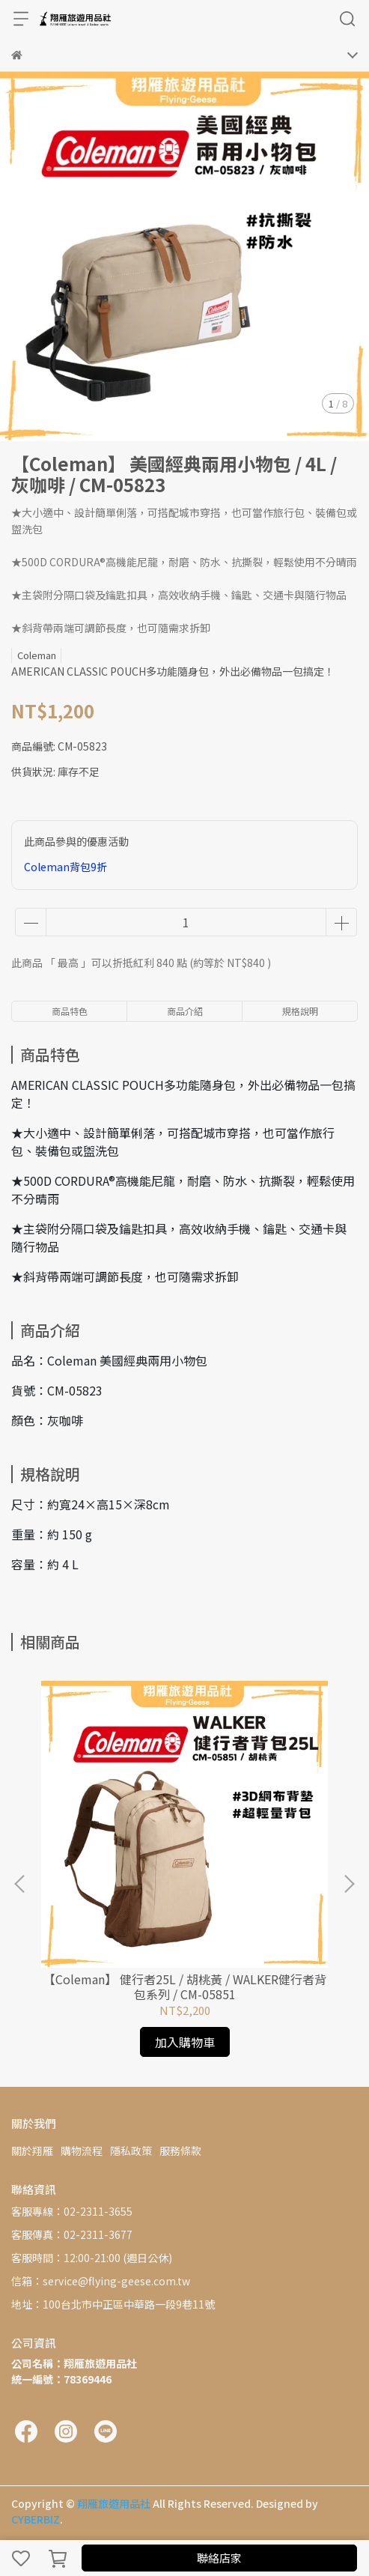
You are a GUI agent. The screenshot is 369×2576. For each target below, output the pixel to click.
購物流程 (82, 2150)
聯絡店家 (219, 2558)
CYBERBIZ (35, 2519)
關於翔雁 (32, 2150)
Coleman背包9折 (65, 866)
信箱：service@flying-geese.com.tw (100, 2280)
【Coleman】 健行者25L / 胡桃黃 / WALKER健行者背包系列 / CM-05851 (184, 1986)
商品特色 (70, 1010)
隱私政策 (131, 2150)
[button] (349, 1884)
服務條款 (180, 2150)
